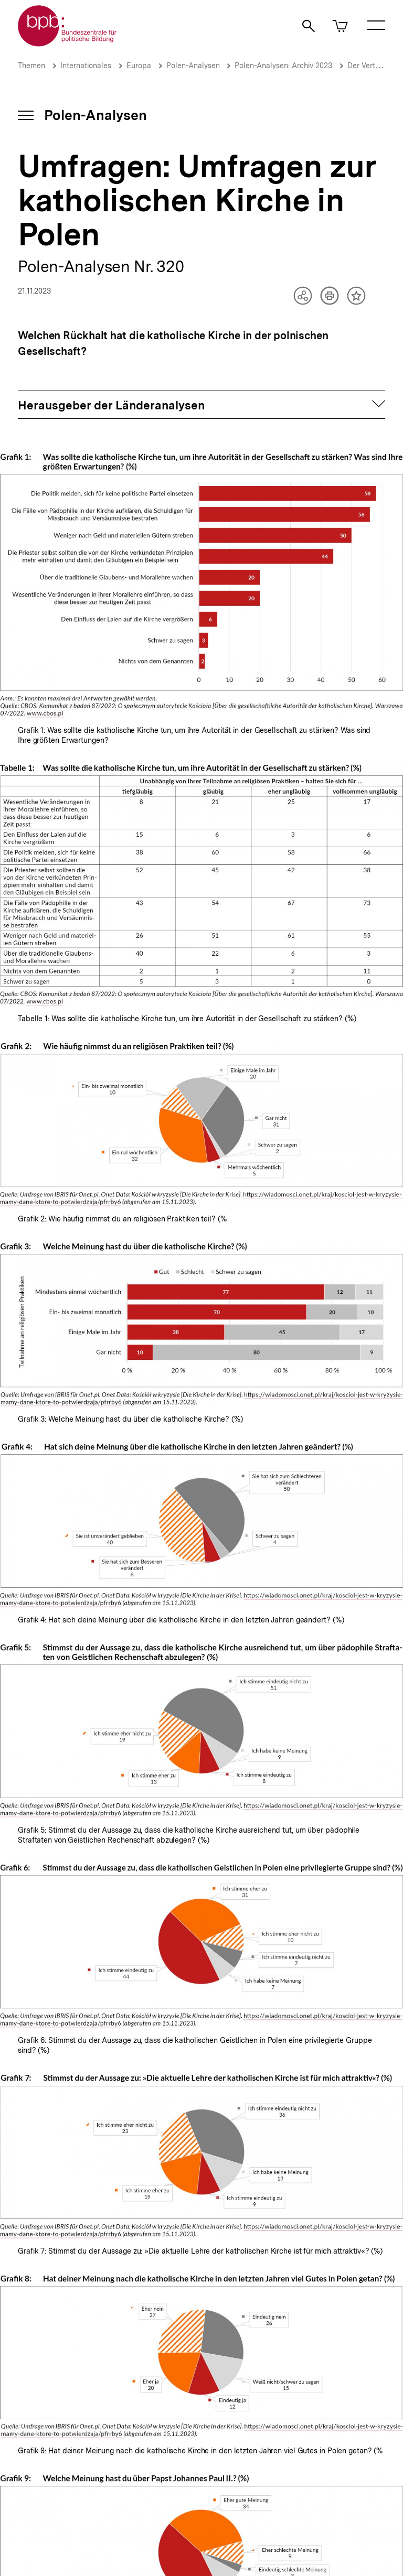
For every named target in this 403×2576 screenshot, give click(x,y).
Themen (31, 65)
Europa (138, 65)
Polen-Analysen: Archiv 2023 (283, 65)
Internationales (85, 65)
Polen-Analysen (194, 65)
